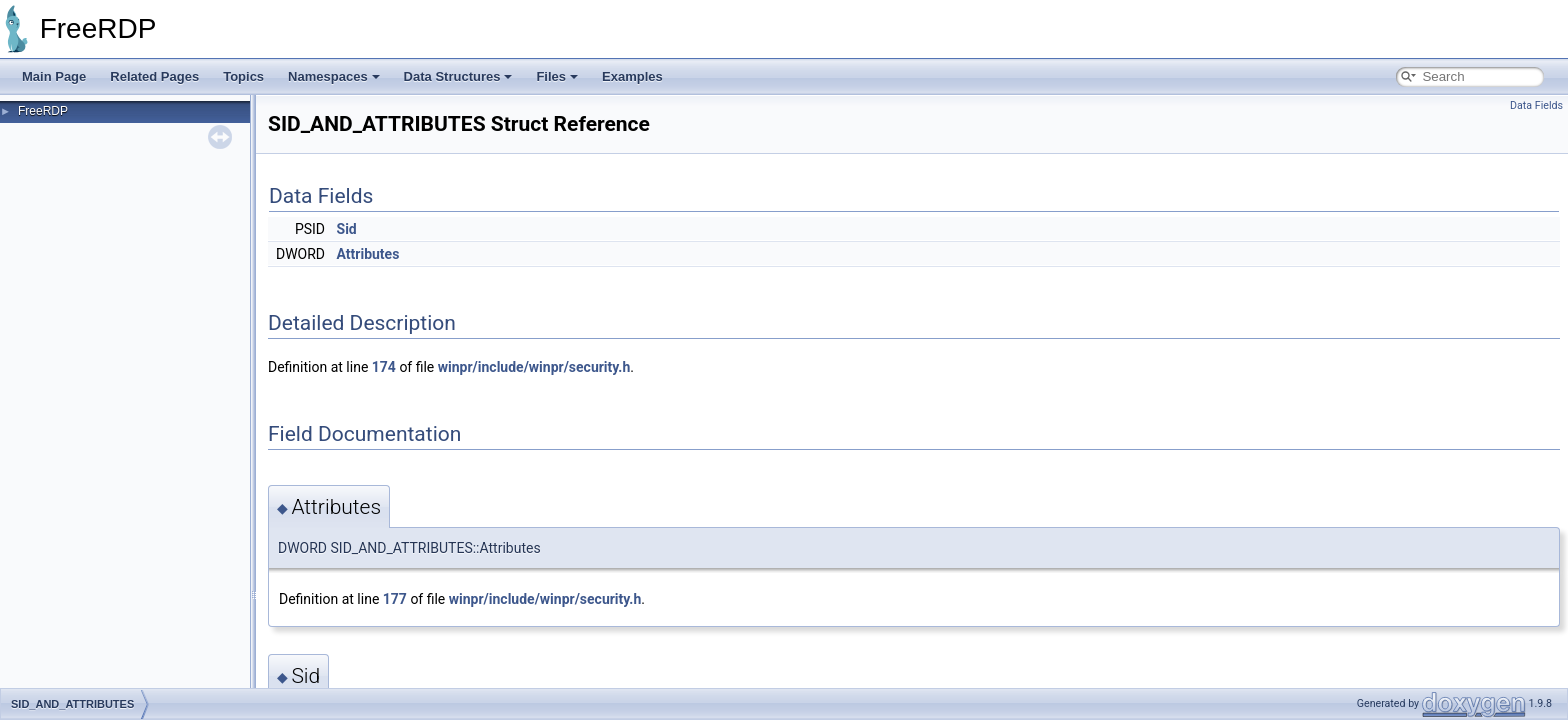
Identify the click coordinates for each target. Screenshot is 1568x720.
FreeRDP (43, 111)
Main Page (54, 76)
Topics (243, 76)
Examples (632, 76)
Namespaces (334, 76)
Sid (347, 229)
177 (395, 599)
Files (557, 76)
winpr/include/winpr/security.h (534, 367)
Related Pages (154, 76)
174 (384, 367)
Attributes (368, 254)
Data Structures (458, 76)
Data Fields (1536, 105)
